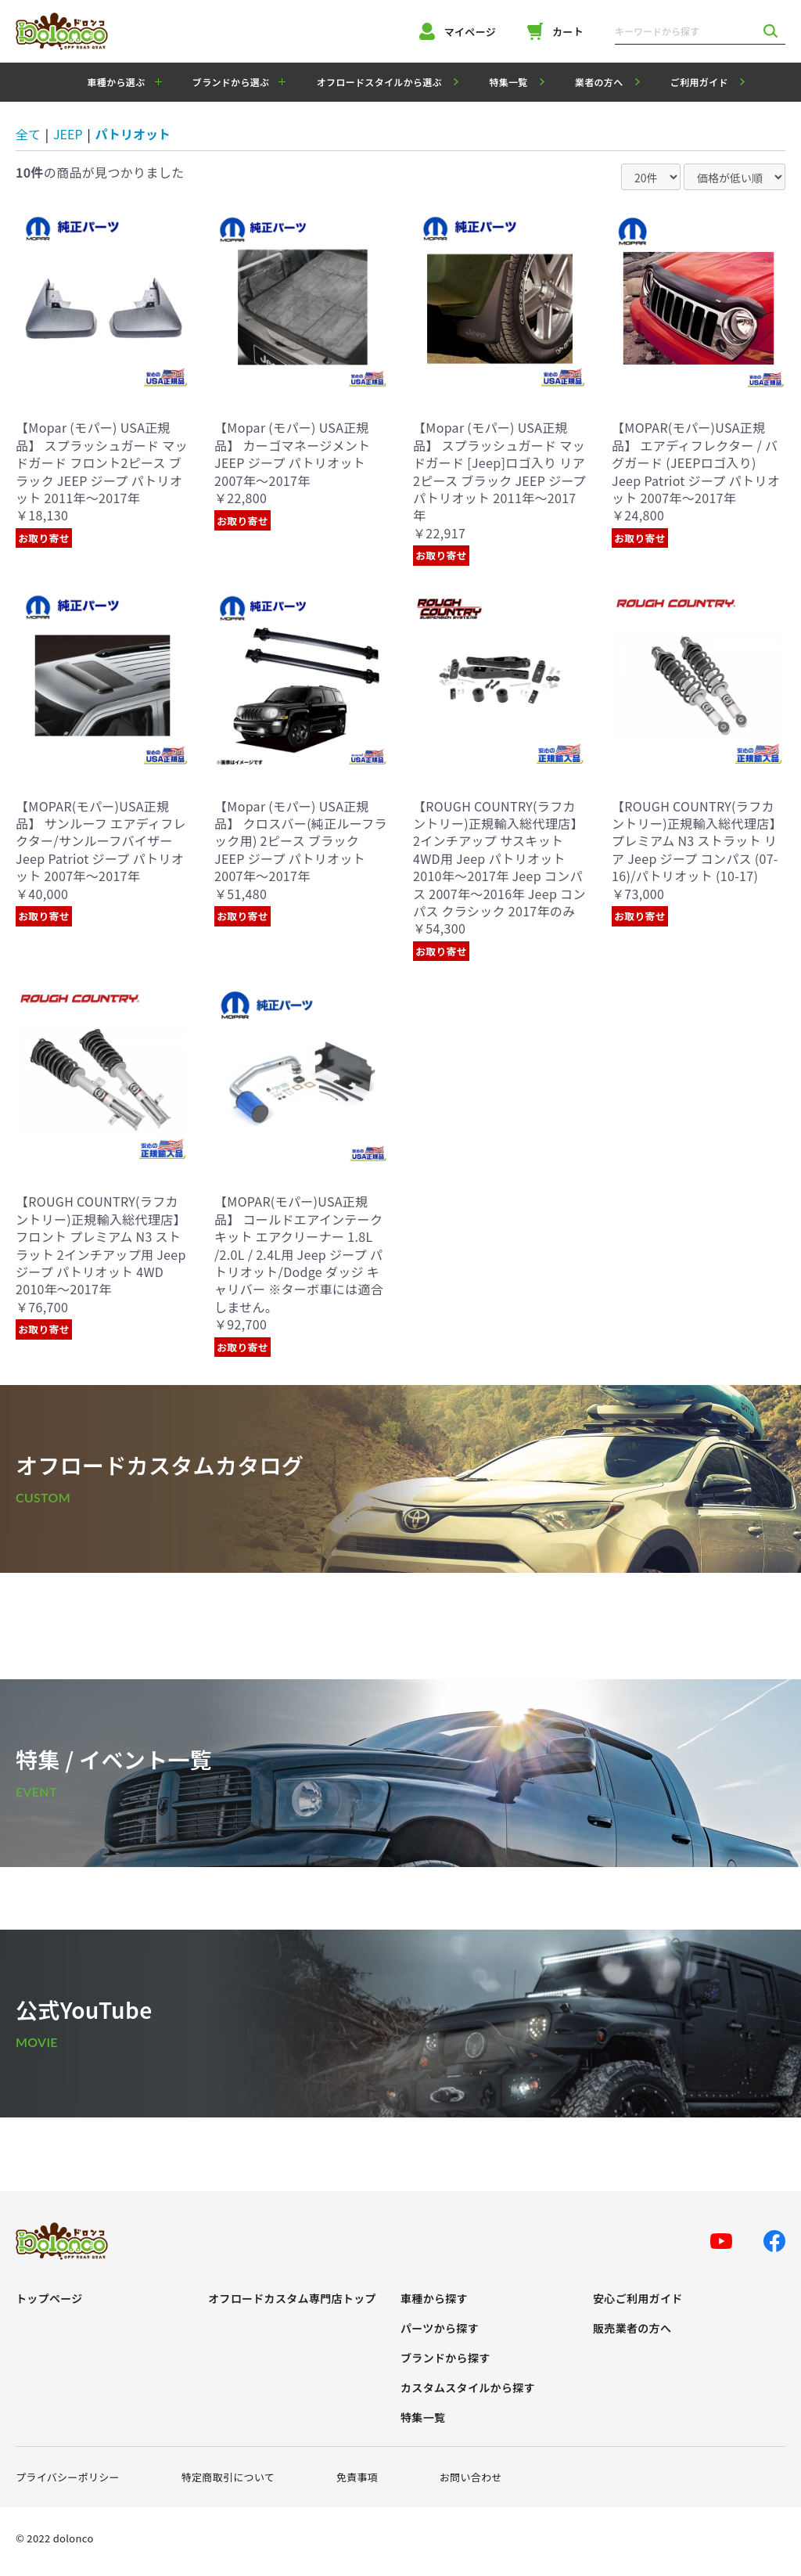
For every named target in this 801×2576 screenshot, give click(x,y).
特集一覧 (508, 81)
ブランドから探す (445, 2358)
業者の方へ (599, 81)
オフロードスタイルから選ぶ (379, 81)
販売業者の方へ (632, 2328)
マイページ (457, 31)
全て (28, 133)
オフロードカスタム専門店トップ (292, 2298)
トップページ (49, 2298)
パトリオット (133, 133)
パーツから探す (439, 2328)
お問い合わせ (471, 2477)
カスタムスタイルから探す (467, 2387)
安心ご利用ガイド (638, 2298)
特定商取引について (228, 2477)
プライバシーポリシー (68, 2477)
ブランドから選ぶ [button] (231, 81)
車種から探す (434, 2298)
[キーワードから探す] (685, 31)
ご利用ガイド (699, 81)
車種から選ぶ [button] (116, 81)
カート (555, 31)
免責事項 (357, 2477)
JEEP (68, 133)
